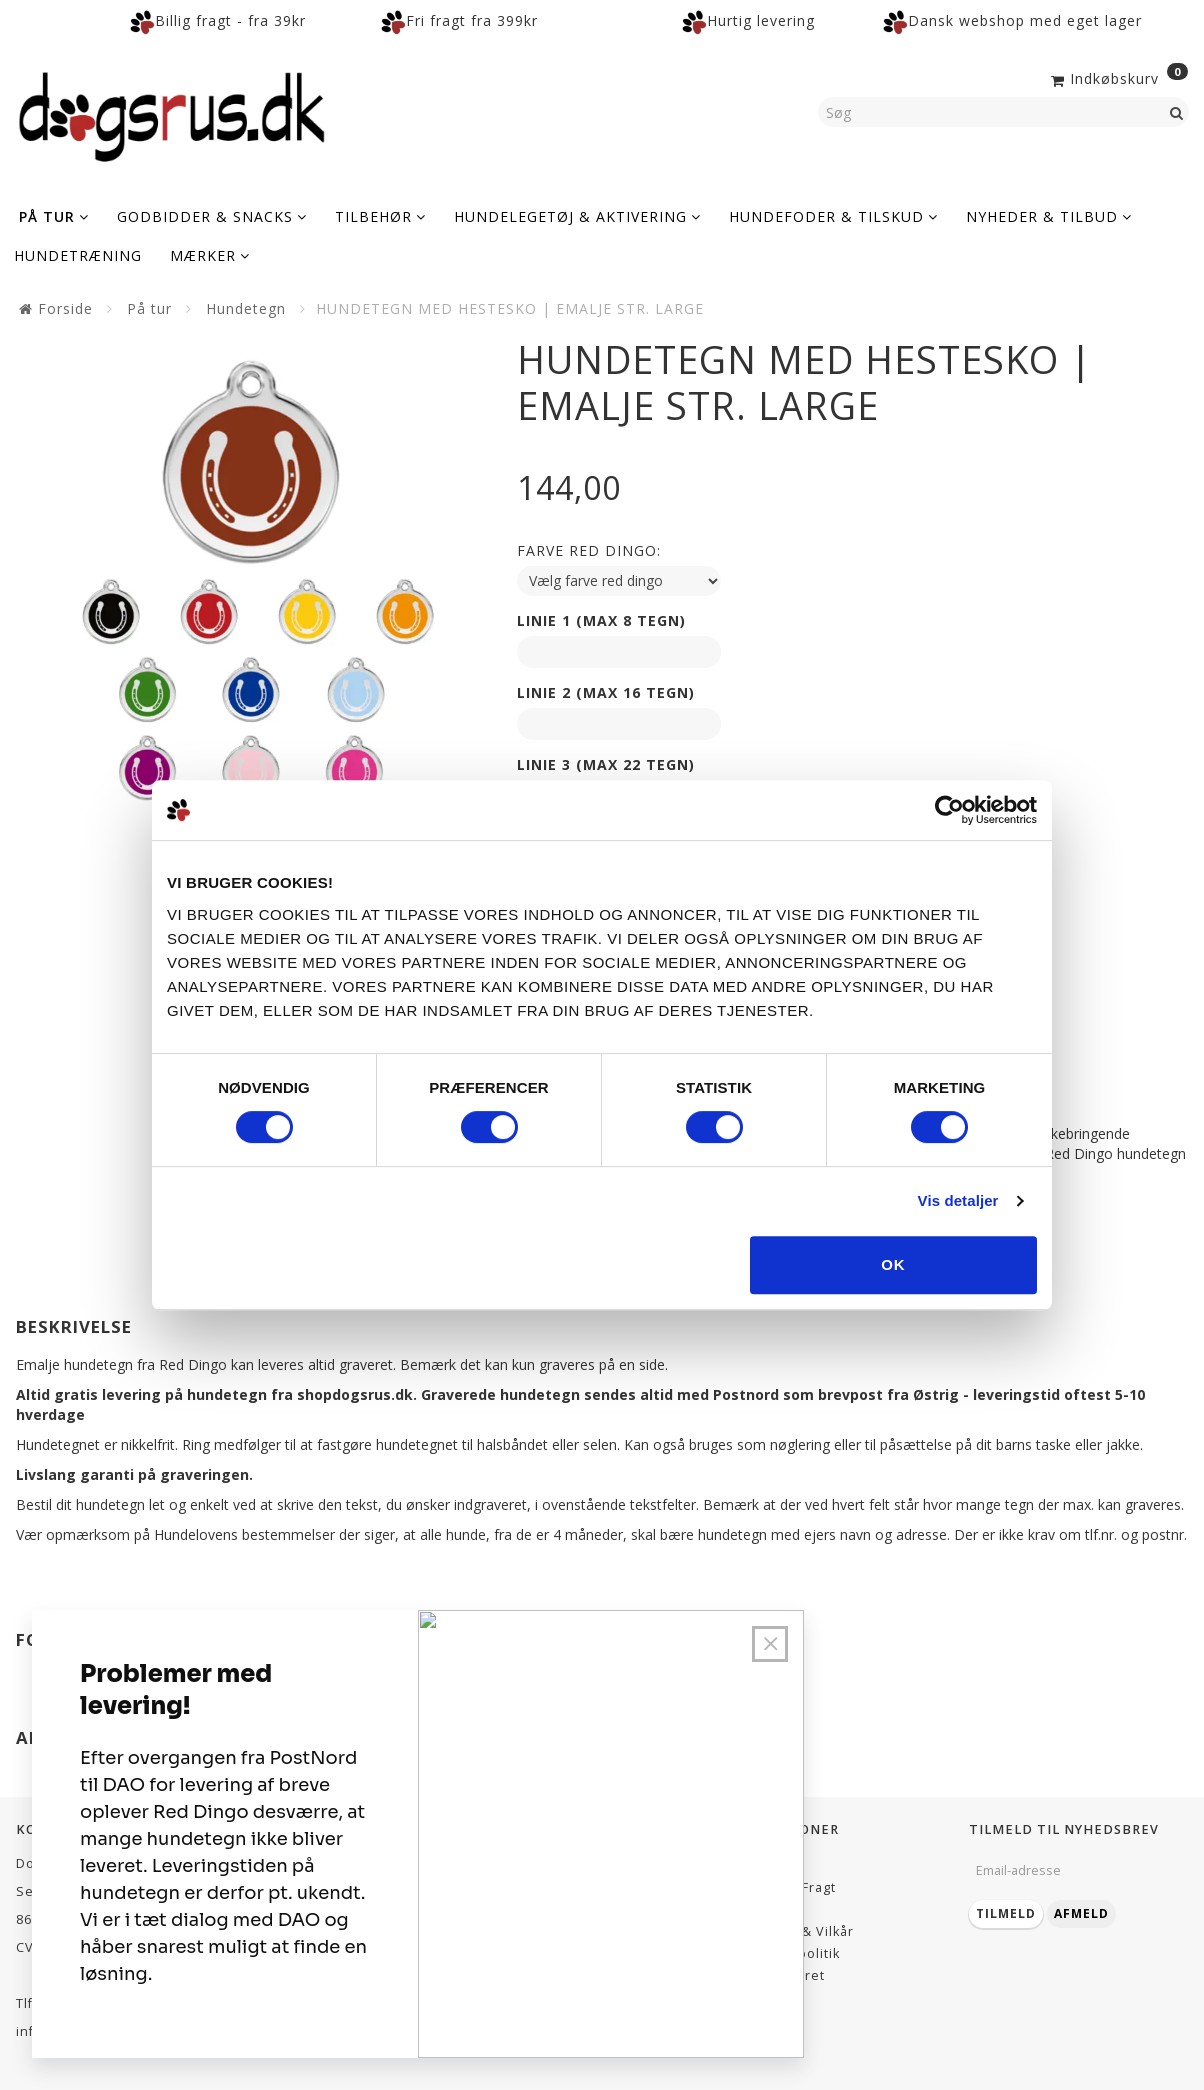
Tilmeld (1006, 1913)
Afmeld (1081, 1913)
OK (893, 1264)
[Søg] (1177, 112)
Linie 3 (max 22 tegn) (606, 764)
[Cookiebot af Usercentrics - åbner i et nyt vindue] (949, 810)
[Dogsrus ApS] (172, 114)
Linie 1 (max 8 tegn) (601, 620)
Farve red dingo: (589, 550)
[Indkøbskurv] (1117, 77)
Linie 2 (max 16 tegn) (606, 692)
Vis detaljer (958, 1200)
